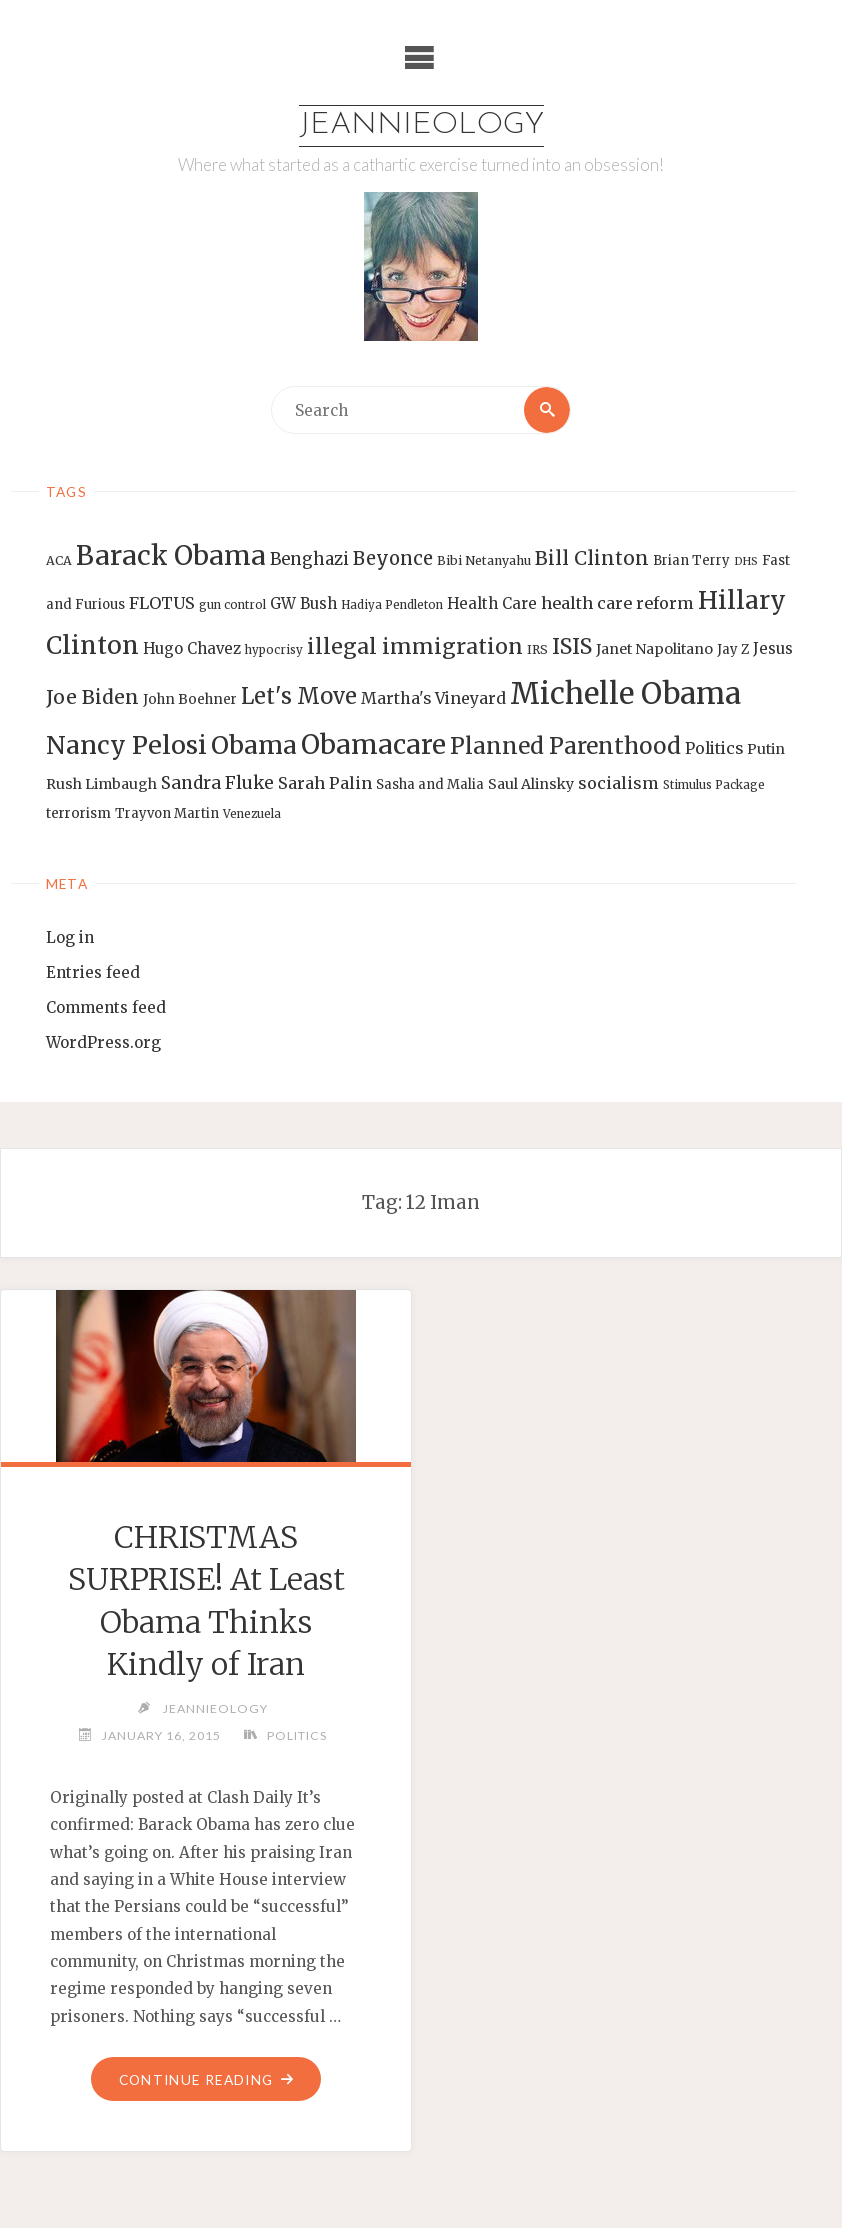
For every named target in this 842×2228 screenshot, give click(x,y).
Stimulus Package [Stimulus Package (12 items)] (714, 785)
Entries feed (93, 972)
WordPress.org (103, 1042)
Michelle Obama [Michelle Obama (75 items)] (625, 693)
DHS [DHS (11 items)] (746, 561)
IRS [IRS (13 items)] (537, 649)
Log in (70, 937)
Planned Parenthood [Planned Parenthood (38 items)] (565, 746)
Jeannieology (421, 125)
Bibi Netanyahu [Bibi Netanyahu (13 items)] (484, 560)
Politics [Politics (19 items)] (714, 748)
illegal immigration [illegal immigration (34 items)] (415, 646)
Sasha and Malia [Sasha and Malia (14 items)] (430, 784)
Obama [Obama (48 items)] (254, 745)
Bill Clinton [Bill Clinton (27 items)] (592, 558)
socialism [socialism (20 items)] (618, 783)
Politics (297, 1735)
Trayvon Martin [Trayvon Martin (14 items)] (167, 813)
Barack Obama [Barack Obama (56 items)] (171, 555)
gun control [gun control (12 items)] (232, 605)
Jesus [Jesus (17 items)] (773, 648)
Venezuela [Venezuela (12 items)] (252, 814)
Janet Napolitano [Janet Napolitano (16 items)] (654, 649)
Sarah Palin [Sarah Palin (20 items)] (325, 783)
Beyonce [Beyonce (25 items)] (393, 558)
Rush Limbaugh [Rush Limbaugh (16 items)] (101, 784)
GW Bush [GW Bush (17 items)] (303, 603)
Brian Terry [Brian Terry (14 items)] (691, 560)
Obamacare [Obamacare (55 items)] (373, 744)
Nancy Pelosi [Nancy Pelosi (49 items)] (126, 745)
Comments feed (106, 1007)
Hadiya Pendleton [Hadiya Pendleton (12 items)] (392, 605)
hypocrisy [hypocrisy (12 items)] (274, 650)
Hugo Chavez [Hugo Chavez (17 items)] (192, 648)
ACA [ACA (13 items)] (59, 560)
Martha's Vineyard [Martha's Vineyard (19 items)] (433, 698)
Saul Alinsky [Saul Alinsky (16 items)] (531, 784)
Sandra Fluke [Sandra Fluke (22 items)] (217, 783)
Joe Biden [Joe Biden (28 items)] (92, 697)
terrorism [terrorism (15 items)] (78, 813)
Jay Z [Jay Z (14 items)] (733, 649)
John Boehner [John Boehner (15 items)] (190, 699)
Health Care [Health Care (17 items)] (492, 603)
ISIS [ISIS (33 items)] (572, 646)
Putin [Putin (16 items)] (766, 749)
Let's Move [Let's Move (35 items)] (299, 696)
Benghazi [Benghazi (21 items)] (309, 559)
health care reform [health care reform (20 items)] (617, 603)
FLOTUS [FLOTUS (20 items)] (162, 603)
